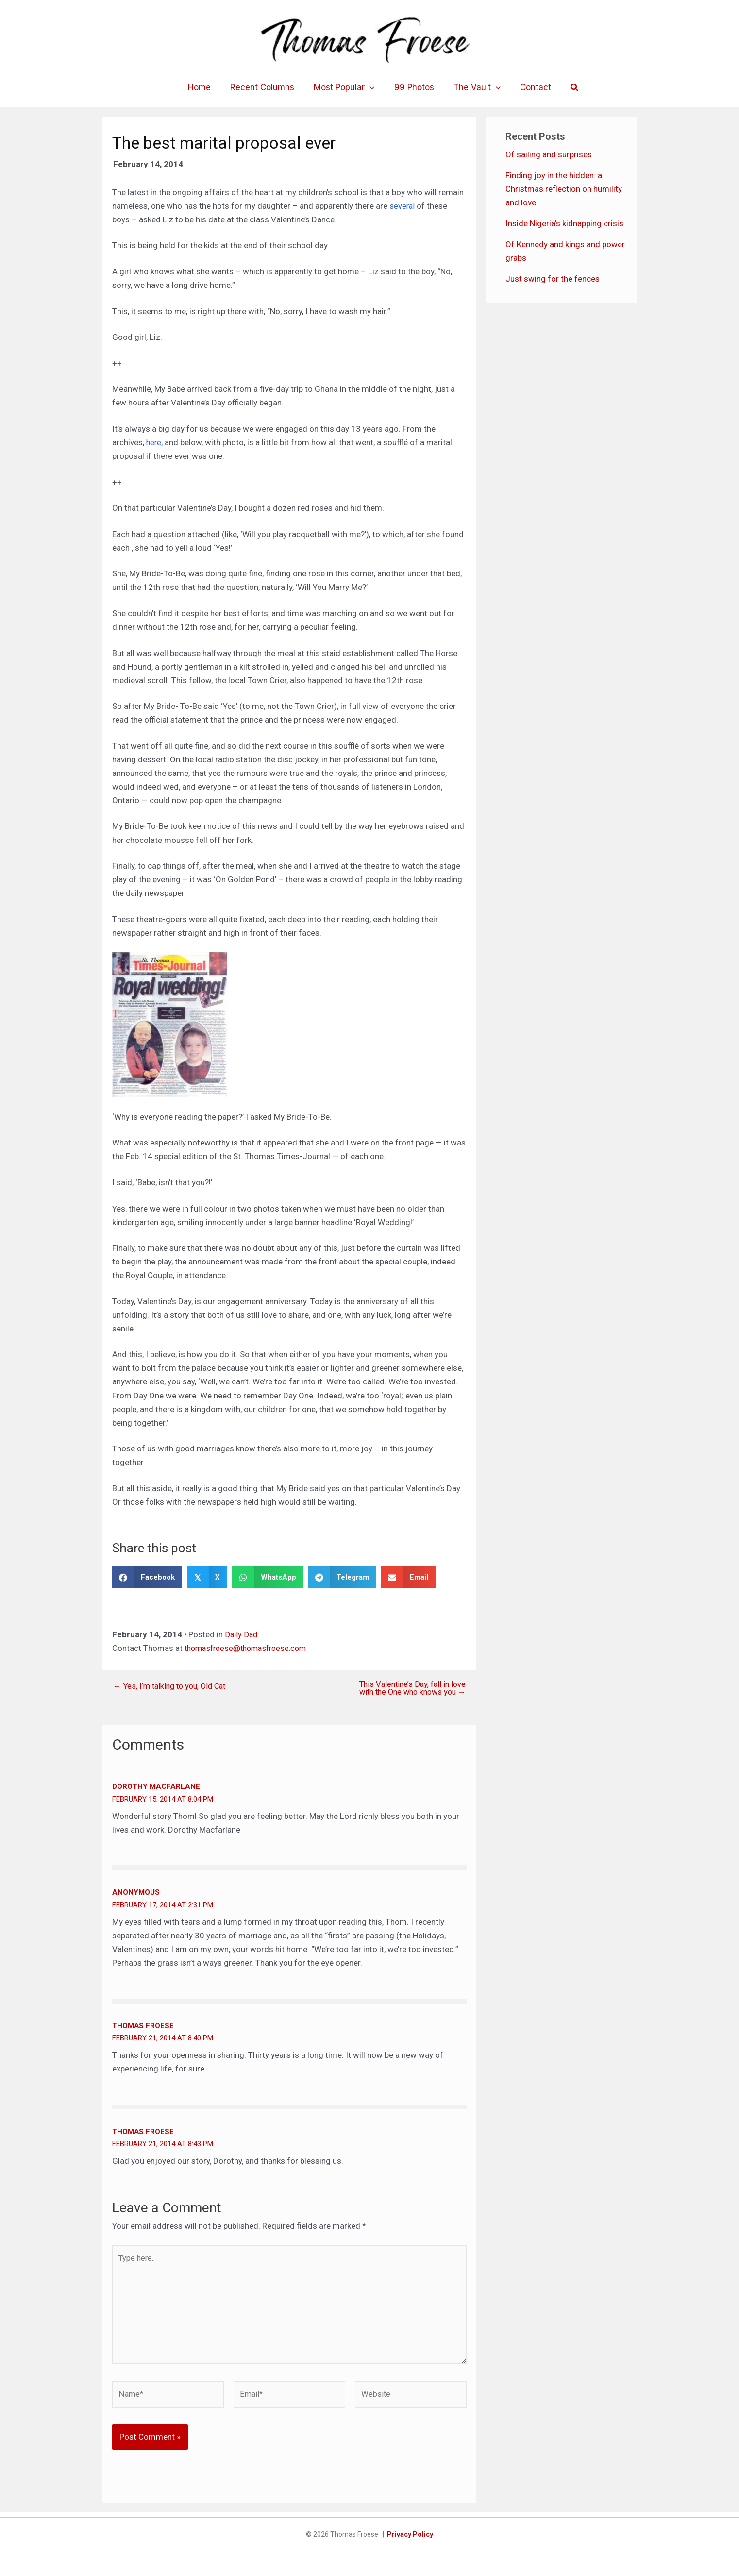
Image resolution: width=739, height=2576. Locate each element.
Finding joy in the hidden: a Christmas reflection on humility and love (563, 188)
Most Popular (345, 87)
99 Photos (413, 87)
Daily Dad (242, 1634)
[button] (566, 88)
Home (206, 87)
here (154, 442)
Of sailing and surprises (548, 154)
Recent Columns (267, 87)
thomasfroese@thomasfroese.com (250, 1648)
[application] (371, 87)
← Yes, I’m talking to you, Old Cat (173, 1686)
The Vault (472, 87)
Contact (528, 87)
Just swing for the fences (552, 279)
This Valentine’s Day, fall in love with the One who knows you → (409, 1688)
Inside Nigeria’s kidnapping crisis (564, 223)
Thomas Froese (143, 2025)
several (403, 206)
